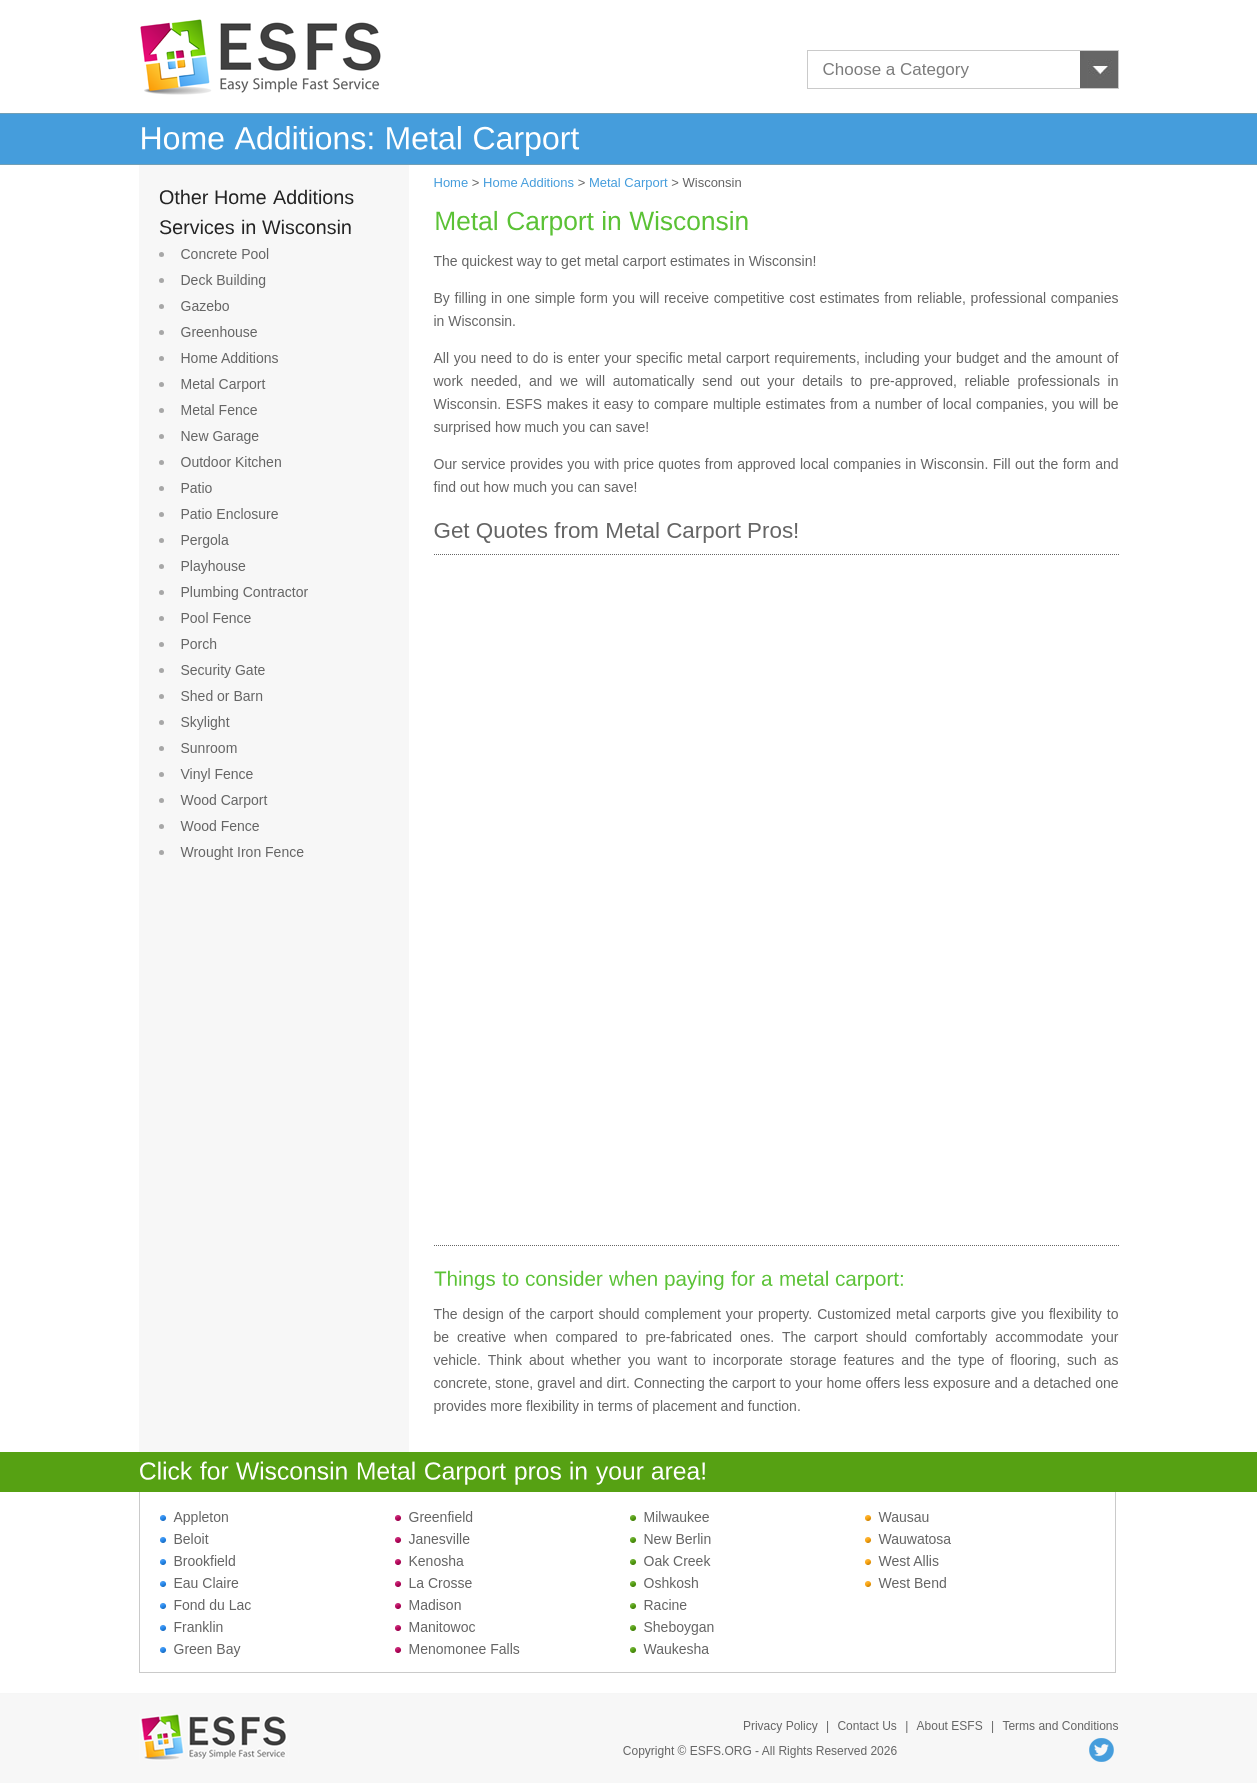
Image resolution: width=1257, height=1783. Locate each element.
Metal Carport (223, 384)
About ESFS (950, 1726)
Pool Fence (216, 618)
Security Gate (223, 670)
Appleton (194, 1517)
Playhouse (213, 566)
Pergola (205, 540)
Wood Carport (224, 800)
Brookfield (198, 1561)
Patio (197, 488)
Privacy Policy (780, 1726)
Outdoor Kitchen (231, 462)
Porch (199, 644)
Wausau (897, 1517)
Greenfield (434, 1517)
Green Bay (200, 1649)
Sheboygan (672, 1627)
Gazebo (205, 306)
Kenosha (429, 1561)
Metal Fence (219, 410)
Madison (428, 1605)
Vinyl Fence (217, 774)
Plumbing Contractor (245, 592)
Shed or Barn (222, 696)
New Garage (220, 436)
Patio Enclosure (230, 514)
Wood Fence (220, 826)
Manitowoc (435, 1627)
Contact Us (866, 1726)
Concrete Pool (225, 254)
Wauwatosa (908, 1539)
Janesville (432, 1539)
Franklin (192, 1627)
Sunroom (209, 748)
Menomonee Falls (457, 1649)
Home (451, 182)
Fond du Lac (206, 1605)
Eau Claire (199, 1583)
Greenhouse (219, 332)
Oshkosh (664, 1583)
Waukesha (670, 1649)
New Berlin (671, 1539)
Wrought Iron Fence (242, 852)
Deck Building (224, 280)
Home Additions (230, 358)
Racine (659, 1605)
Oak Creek (670, 1561)
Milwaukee (670, 1517)
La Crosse (434, 1583)
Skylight (205, 722)
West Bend (906, 1583)
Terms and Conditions (1060, 1726)
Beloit (184, 1539)
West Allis (902, 1561)
